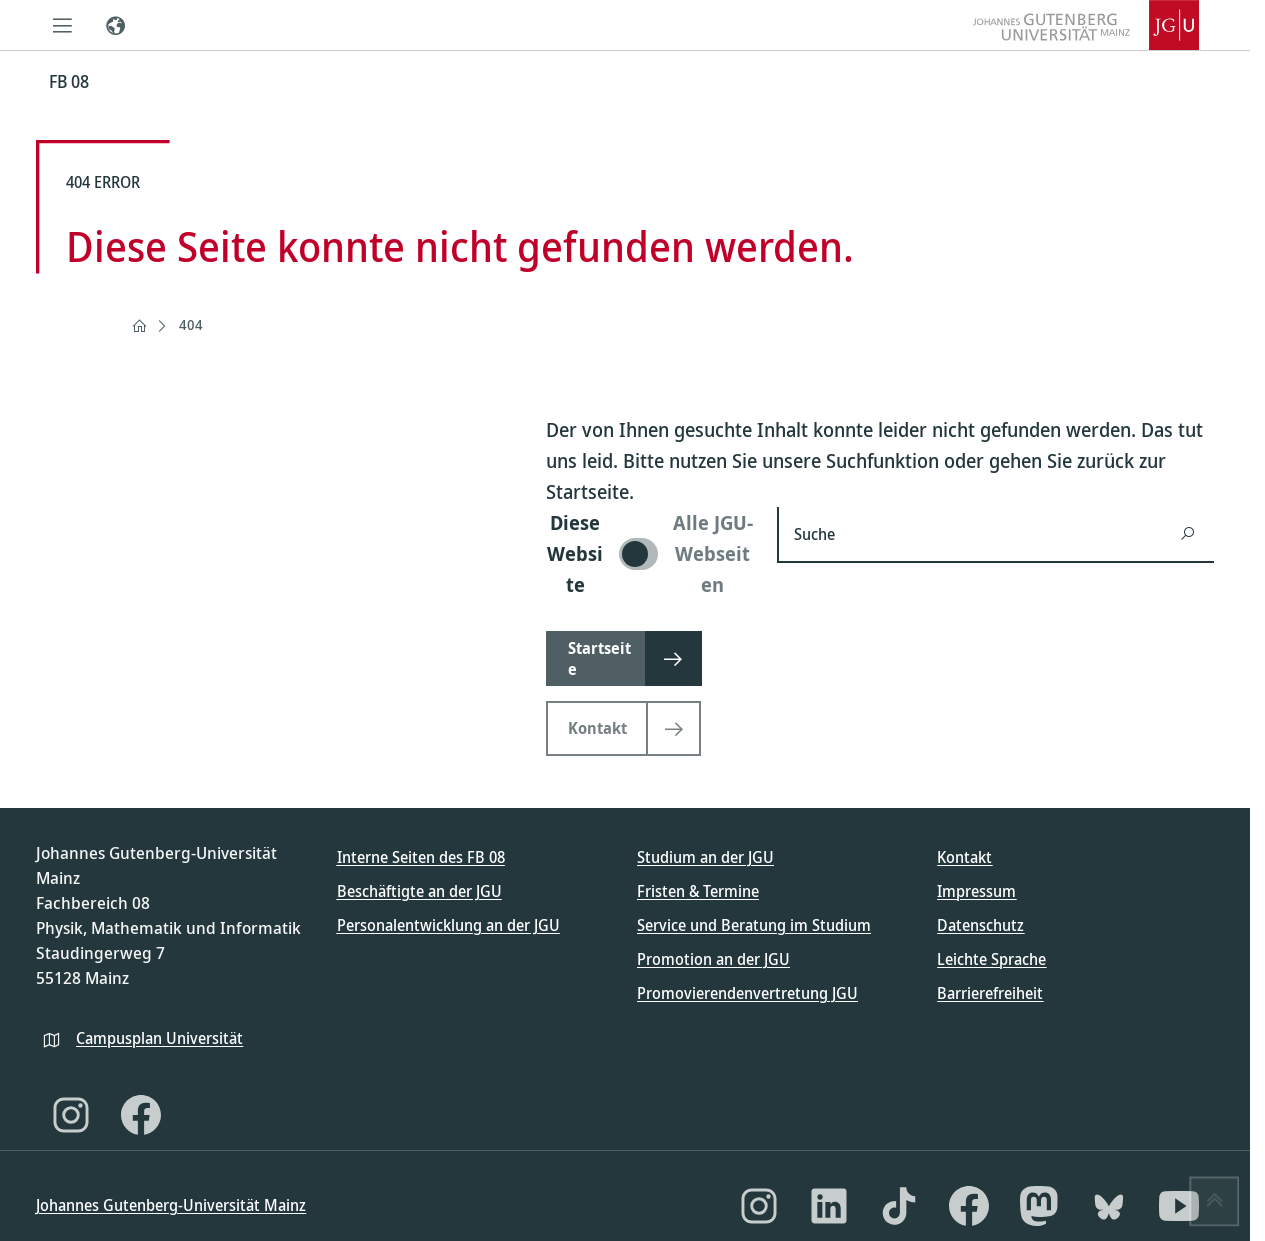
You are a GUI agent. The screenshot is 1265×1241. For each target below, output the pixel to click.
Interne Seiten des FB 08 (421, 857)
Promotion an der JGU (713, 959)
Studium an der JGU (705, 857)
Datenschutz (980, 925)
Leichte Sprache (991, 959)
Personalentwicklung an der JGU (448, 925)
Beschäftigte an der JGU (419, 891)
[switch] (649, 553)
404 (191, 324)
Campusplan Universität (159, 1038)
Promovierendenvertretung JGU (747, 993)
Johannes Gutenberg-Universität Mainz (171, 1205)
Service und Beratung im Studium (754, 925)
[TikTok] (899, 1206)
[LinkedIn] (829, 1206)
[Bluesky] (1109, 1206)
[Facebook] (141, 1115)
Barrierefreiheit (990, 993)
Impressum (976, 891)
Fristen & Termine (698, 891)
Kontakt (964, 857)
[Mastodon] (1039, 1206)
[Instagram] (71, 1115)
